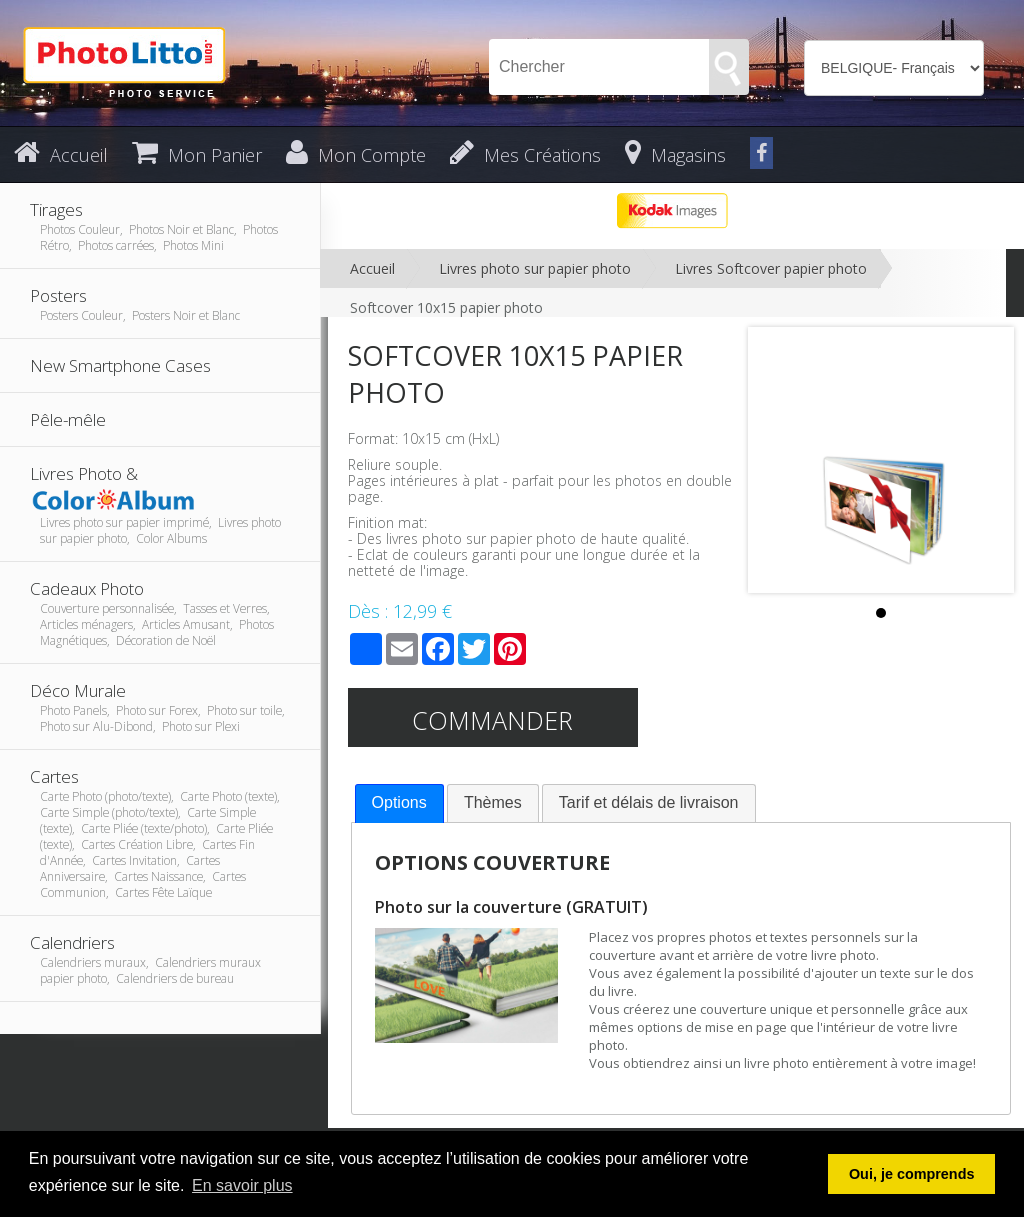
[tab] (399, 803)
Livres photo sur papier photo (535, 268)
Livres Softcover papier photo (771, 268)
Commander (492, 720)
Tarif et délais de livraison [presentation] (649, 802)
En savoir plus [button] (242, 1185)
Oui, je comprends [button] (912, 1174)
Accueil (372, 268)
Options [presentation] (399, 802)
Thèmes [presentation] (493, 802)
